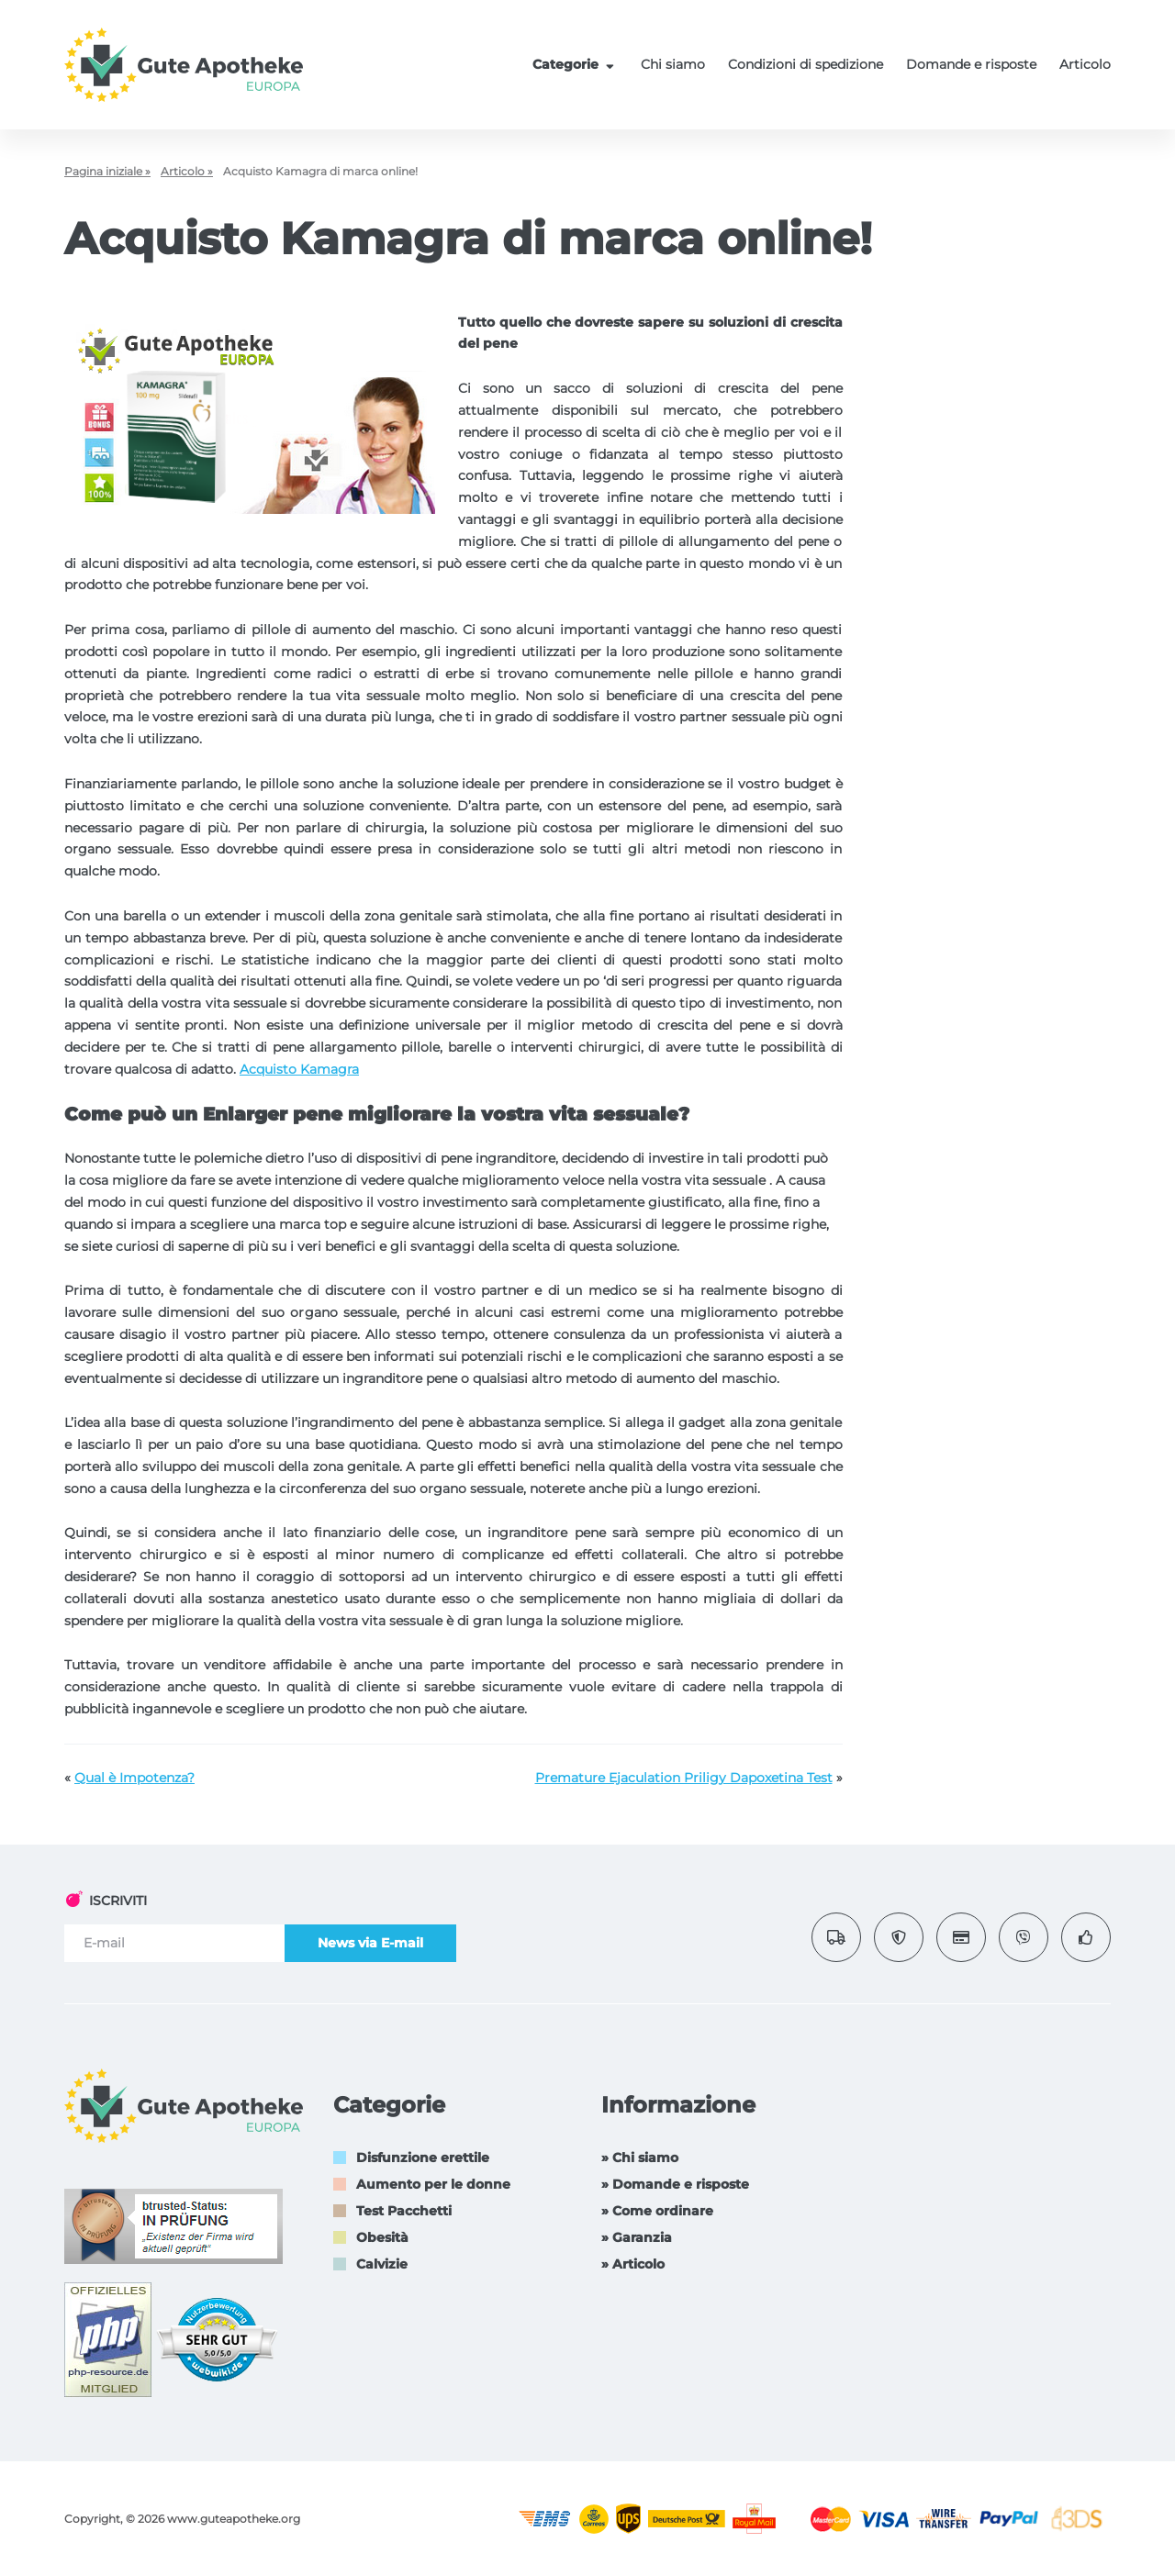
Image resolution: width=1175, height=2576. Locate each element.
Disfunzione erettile (422, 2157)
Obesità (382, 2237)
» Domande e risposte (675, 2184)
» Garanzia (636, 2237)
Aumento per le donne (433, 2184)
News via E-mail (370, 1943)
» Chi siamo (639, 2157)
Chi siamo (673, 64)
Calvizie (382, 2264)
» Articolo (633, 2264)
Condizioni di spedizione (805, 64)
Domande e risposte (971, 64)
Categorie (575, 64)
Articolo (1085, 64)
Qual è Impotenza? (134, 1777)
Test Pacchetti (404, 2210)
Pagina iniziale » (107, 171)
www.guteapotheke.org (233, 2519)
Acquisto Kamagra (299, 1069)
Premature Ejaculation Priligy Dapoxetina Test (684, 1777)
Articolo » (187, 171)
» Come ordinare (657, 2210)
